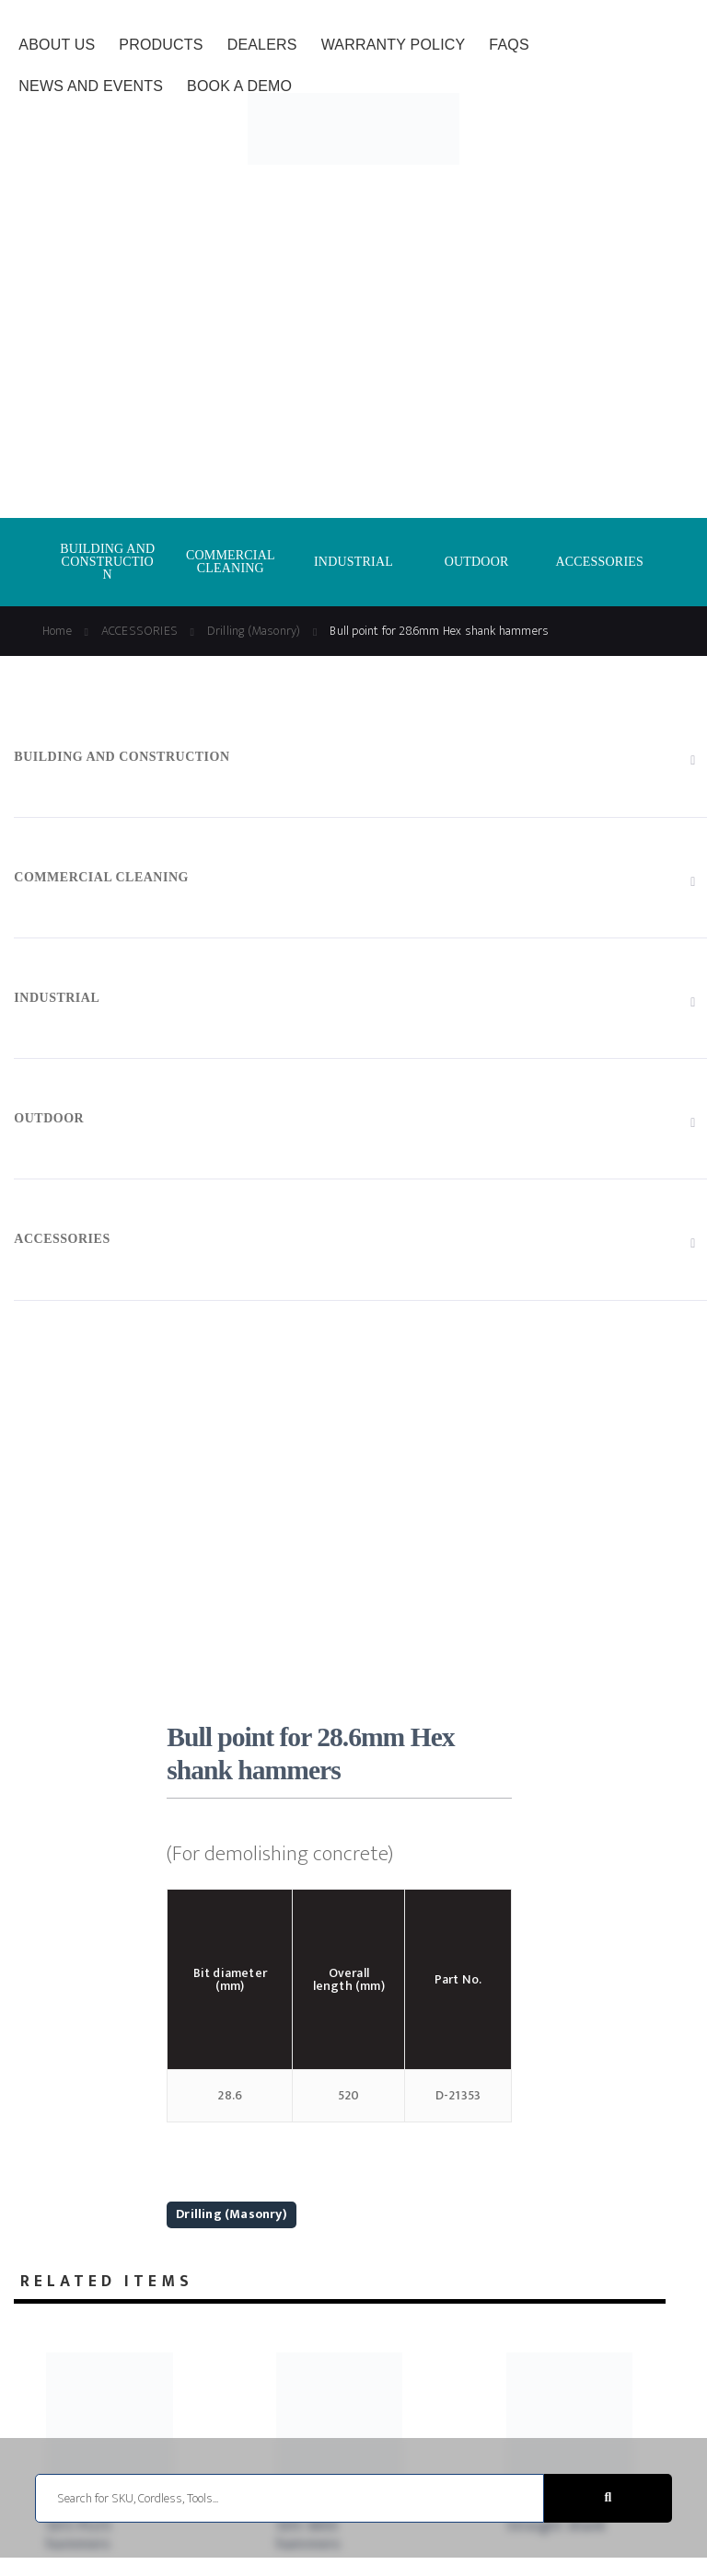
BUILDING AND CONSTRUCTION (107, 561)
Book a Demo (239, 86)
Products (161, 44)
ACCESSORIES (599, 562)
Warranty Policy (393, 44)
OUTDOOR (477, 562)
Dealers (262, 44)
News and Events (90, 86)
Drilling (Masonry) (231, 2214)
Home (57, 630)
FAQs (508, 44)
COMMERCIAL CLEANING (230, 561)
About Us (56, 44)
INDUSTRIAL (353, 562)
